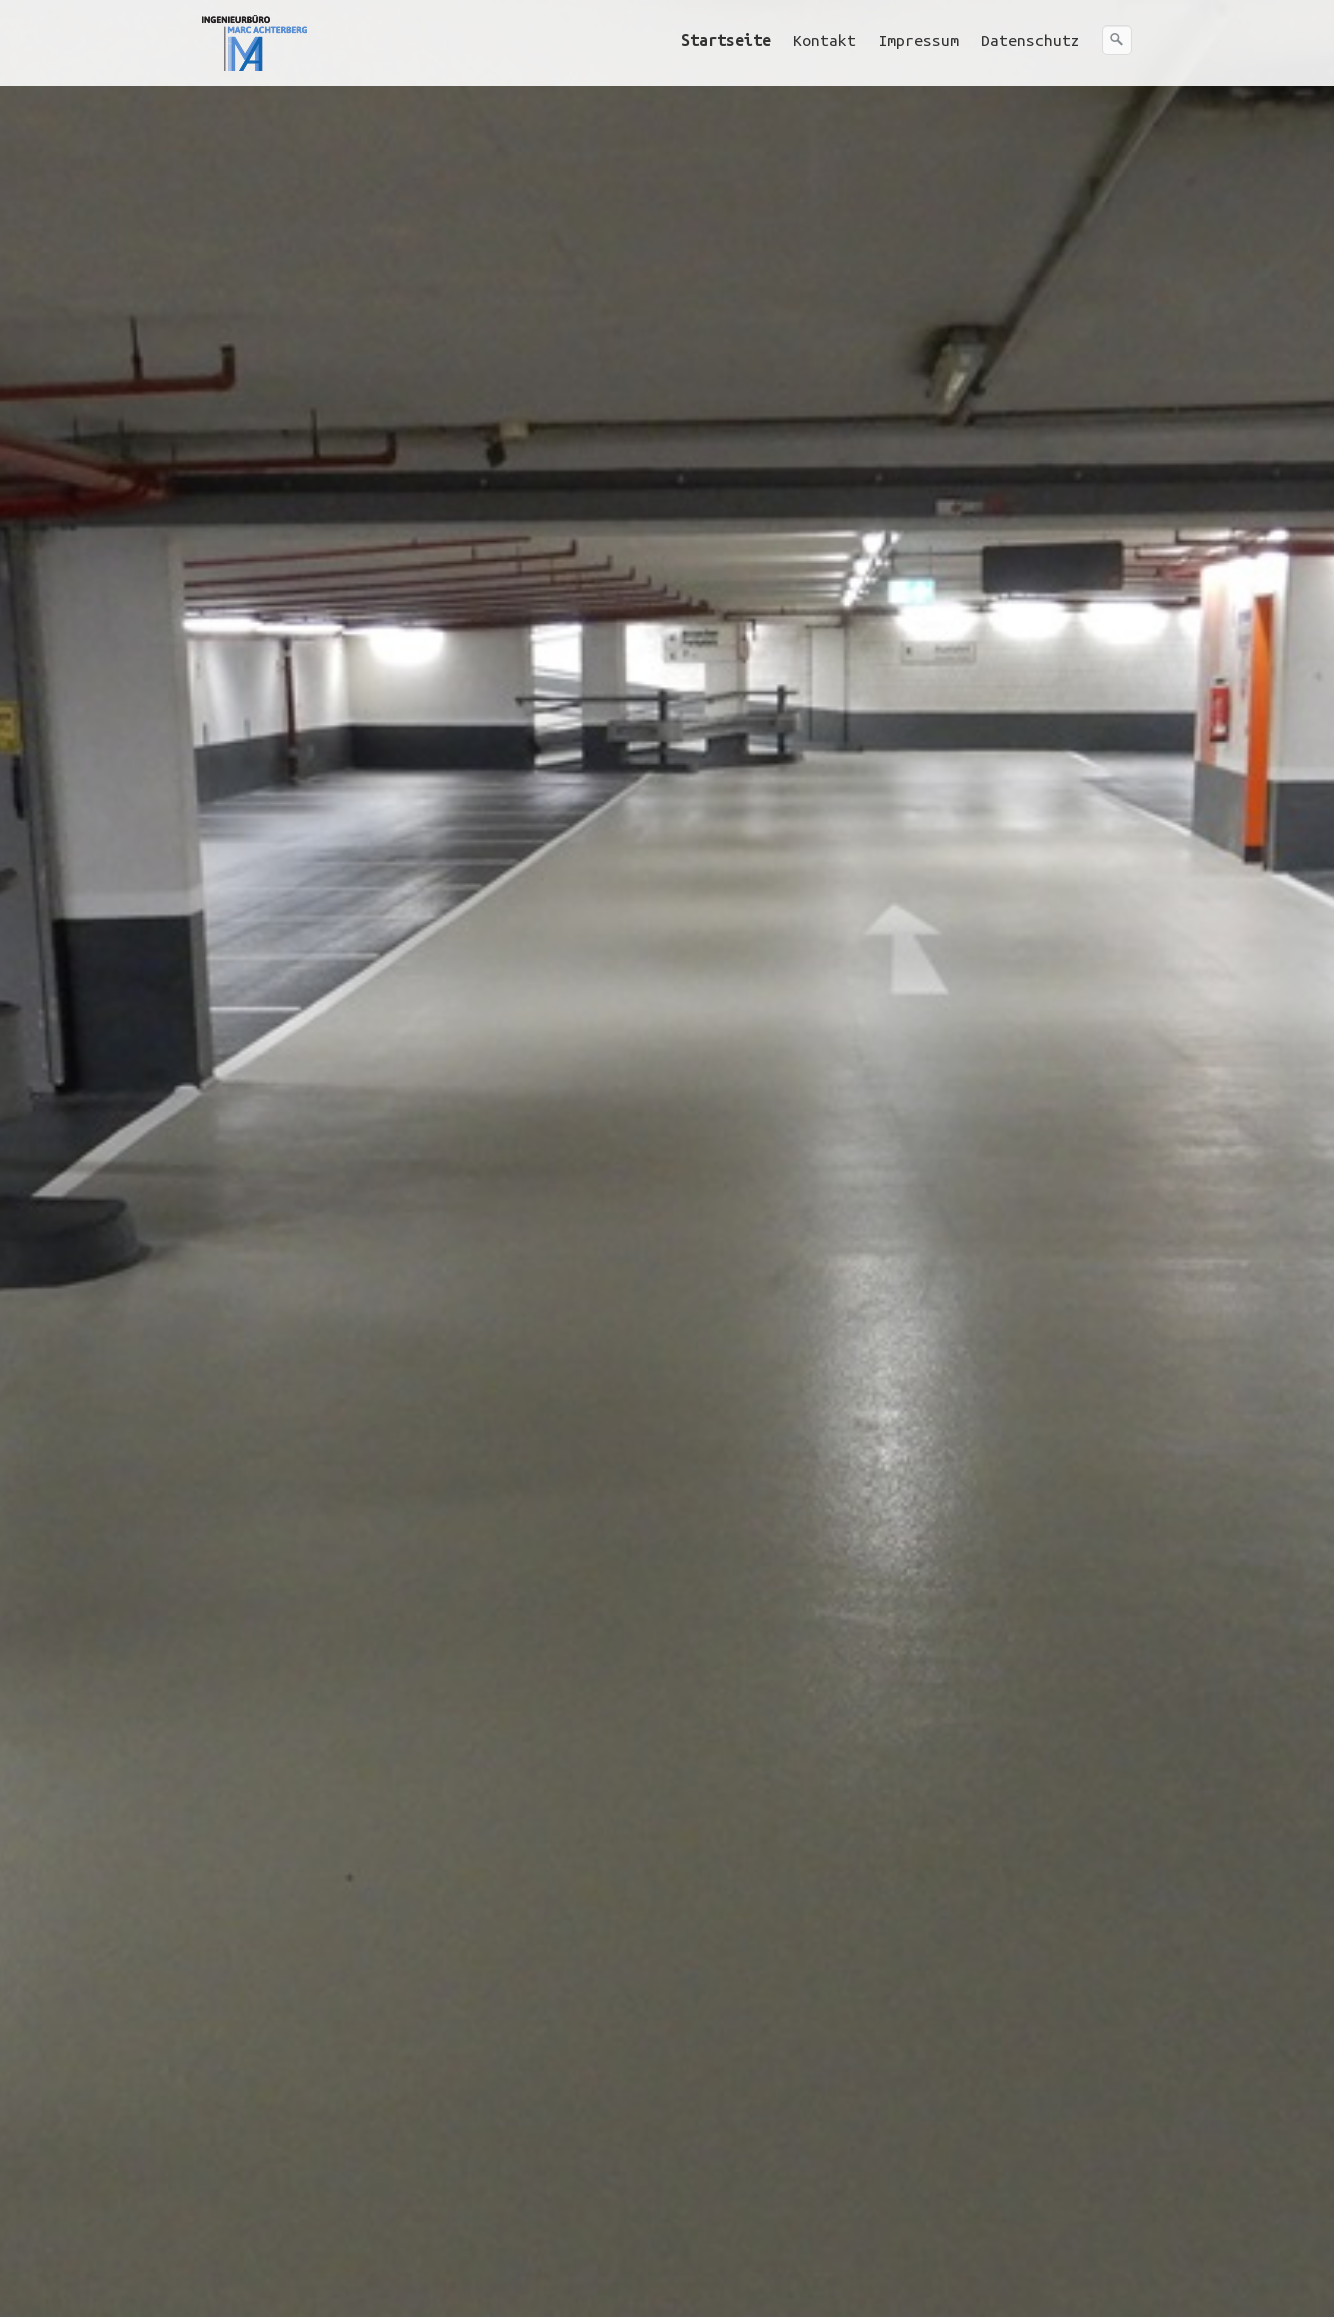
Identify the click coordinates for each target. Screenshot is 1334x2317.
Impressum (918, 40)
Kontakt (824, 40)
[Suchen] (1117, 40)
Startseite (726, 40)
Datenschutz (1030, 40)
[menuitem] (727, 40)
